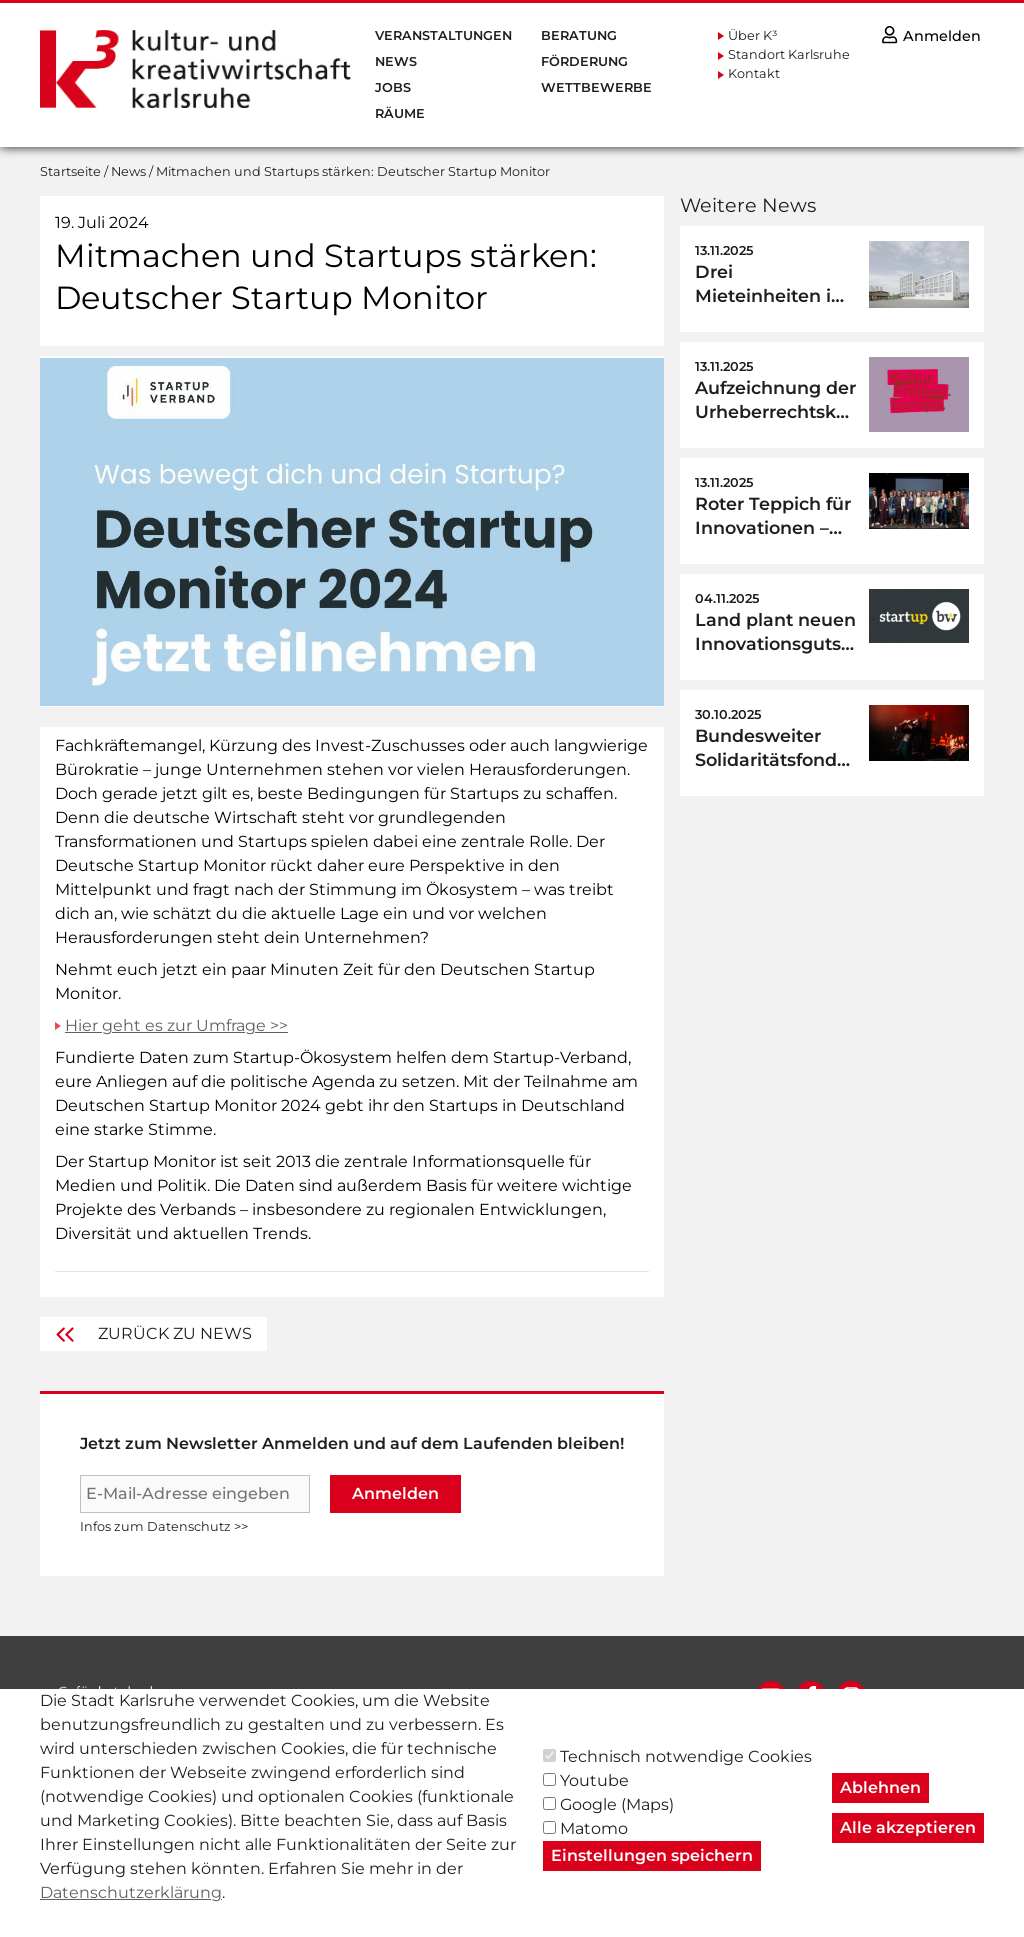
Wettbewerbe (596, 87)
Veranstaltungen (443, 35)
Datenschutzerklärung (131, 1913)
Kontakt (754, 73)
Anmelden (395, 1493)
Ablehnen (880, 1808)
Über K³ (753, 35)
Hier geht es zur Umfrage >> (176, 1026)
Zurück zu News (153, 1333)
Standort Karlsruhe (789, 54)
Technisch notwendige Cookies (686, 1777)
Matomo (594, 1849)
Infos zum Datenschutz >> (164, 1526)
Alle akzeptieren (908, 1848)
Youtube (594, 1801)
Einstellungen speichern (652, 1876)
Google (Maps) (617, 1825)
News (396, 61)
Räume (400, 113)
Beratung (579, 35)
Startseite (70, 171)
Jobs (393, 87)
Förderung (584, 61)
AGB (637, 1697)
